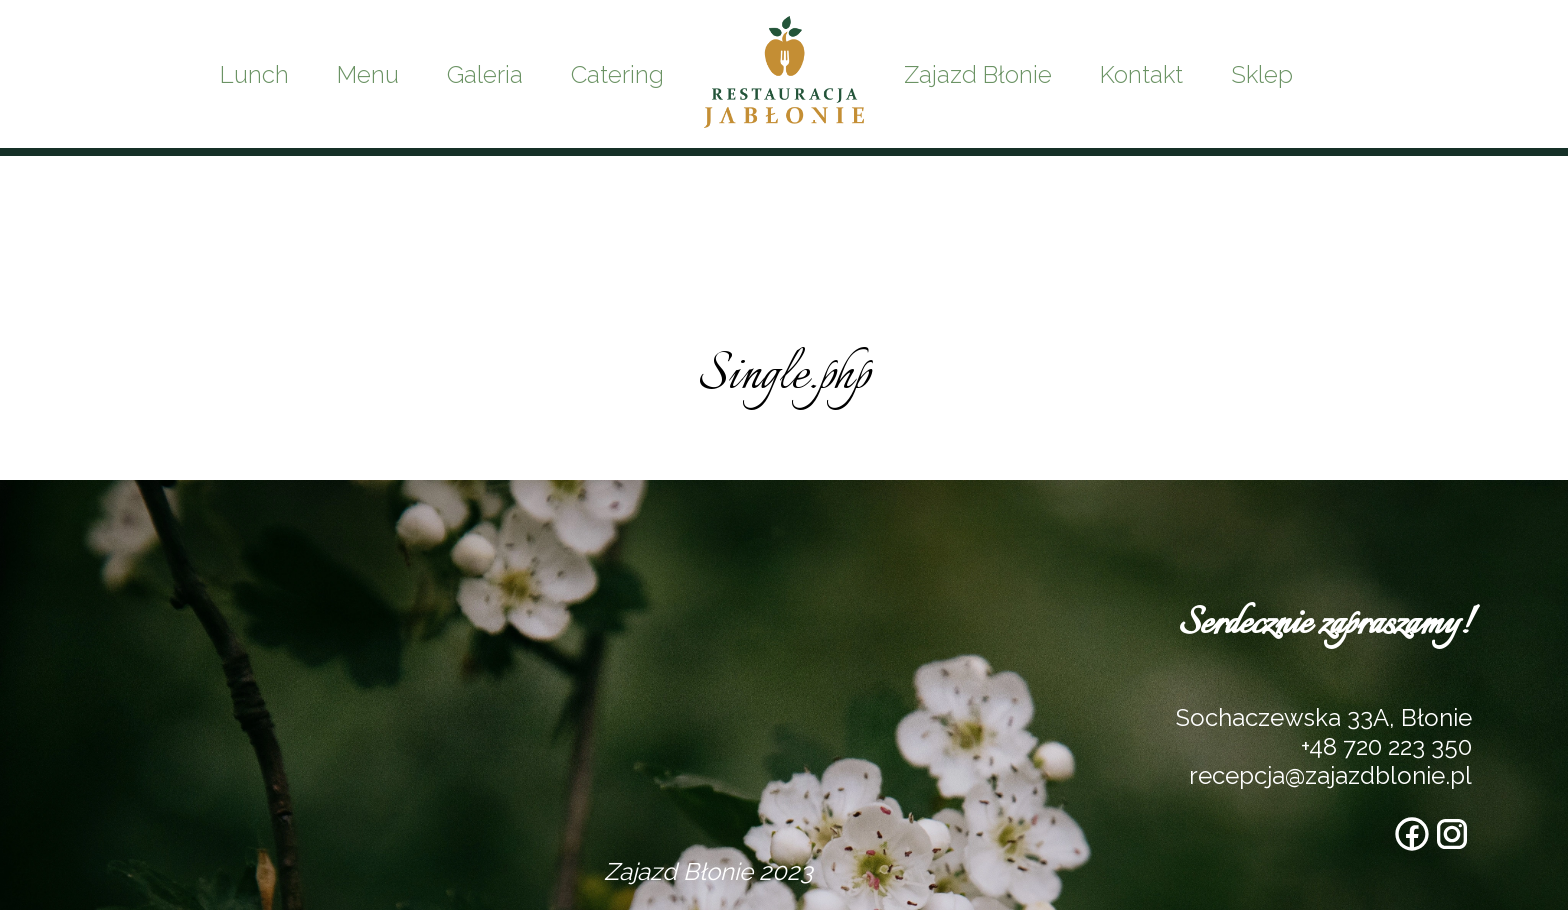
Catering (617, 74)
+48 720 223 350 (1386, 746)
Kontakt (1141, 74)
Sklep (1262, 74)
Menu (368, 74)
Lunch (254, 74)
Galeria (485, 74)
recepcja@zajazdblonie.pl (1330, 775)
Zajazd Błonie (978, 74)
